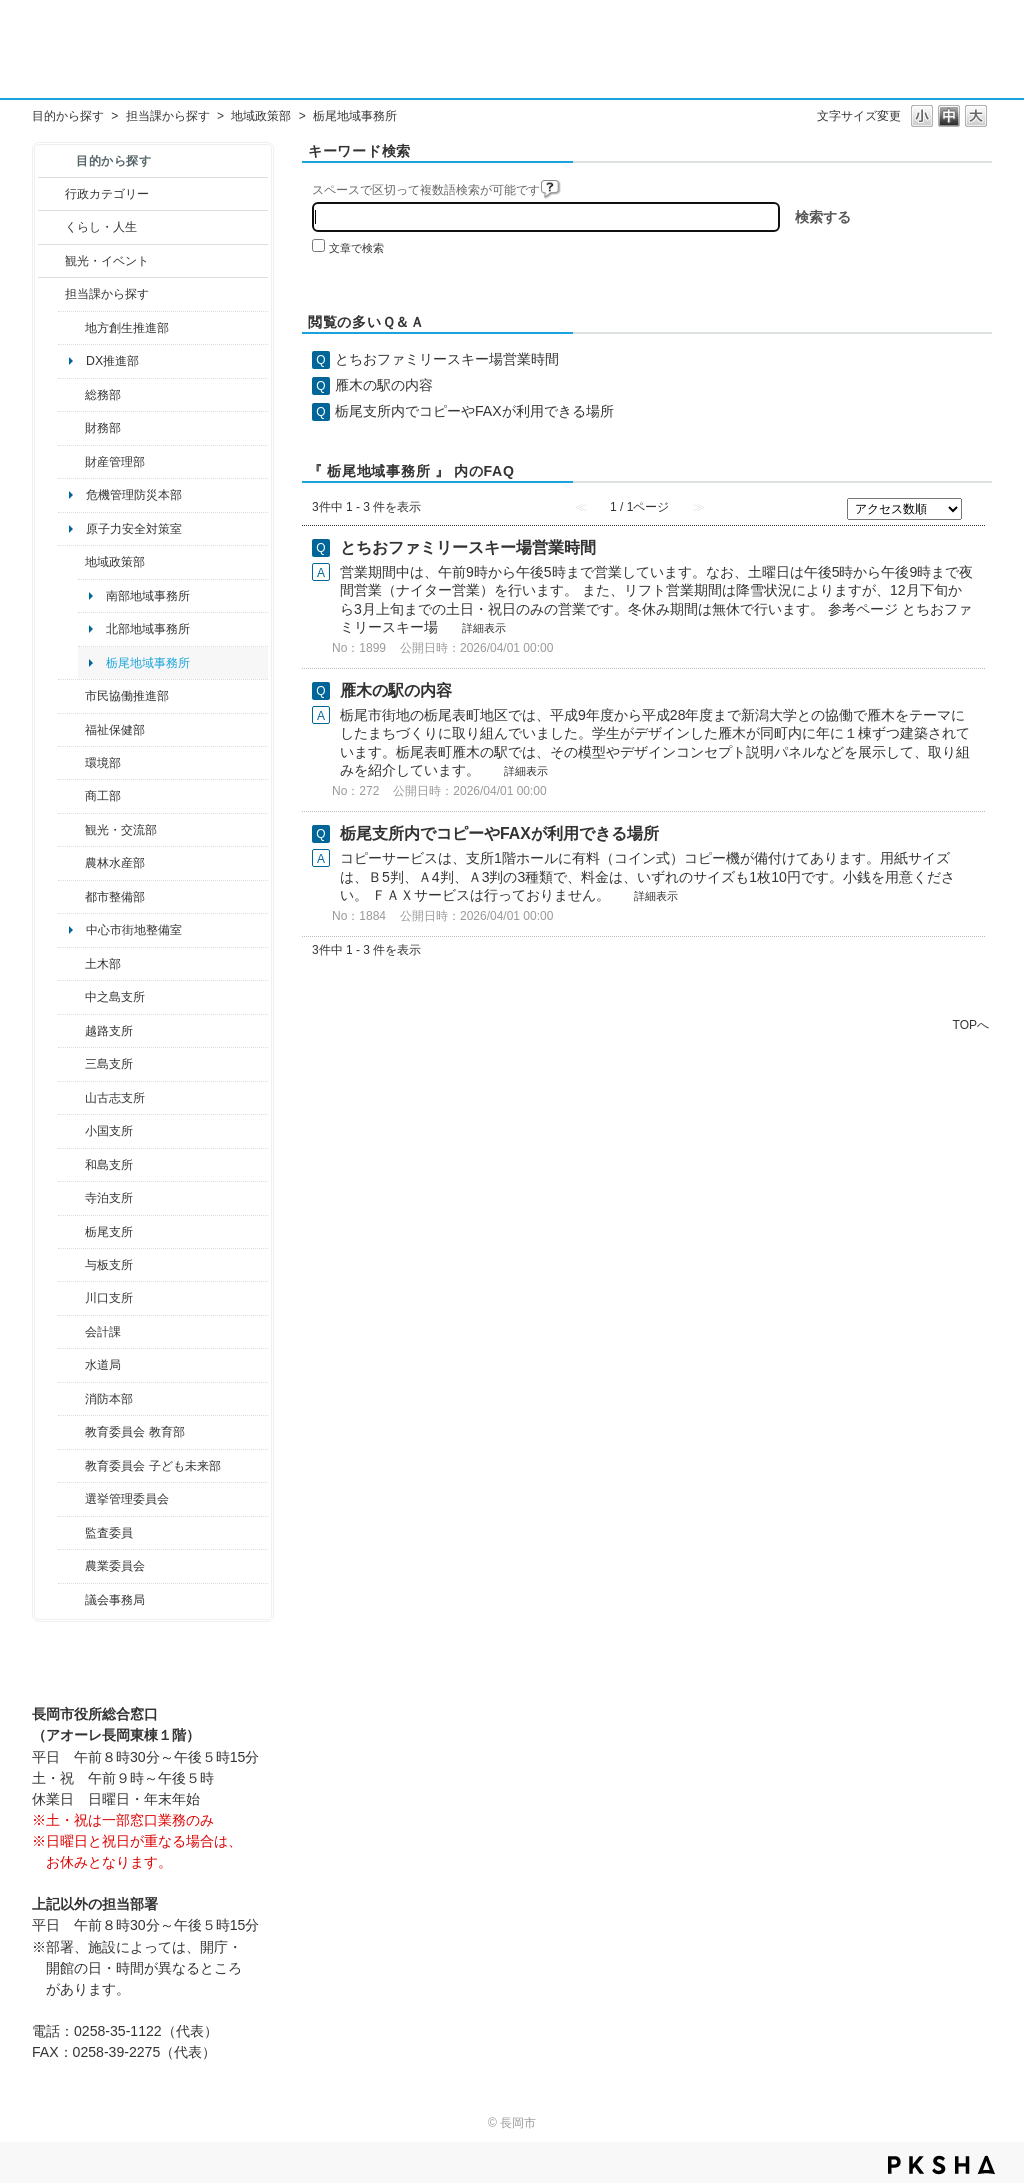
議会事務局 (115, 1600)
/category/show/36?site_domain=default (71, 796)
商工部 (103, 796)
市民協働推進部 (127, 696)
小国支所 (109, 1131)
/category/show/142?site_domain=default (71, 1031)
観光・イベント (107, 261)
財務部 (103, 428)
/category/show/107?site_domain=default (71, 997)
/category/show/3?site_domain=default (51, 194)
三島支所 (109, 1064)
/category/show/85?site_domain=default (71, 1399)
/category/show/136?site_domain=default (71, 1265)
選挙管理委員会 (127, 1499)
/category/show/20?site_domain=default (71, 830)
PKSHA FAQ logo (941, 2165)
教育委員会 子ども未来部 (152, 1466)
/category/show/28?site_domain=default (71, 964)
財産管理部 (115, 462)
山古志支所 (115, 1098)
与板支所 (109, 1265)
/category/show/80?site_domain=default (71, 1232)
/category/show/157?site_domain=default (71, 1600)
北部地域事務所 (148, 629)
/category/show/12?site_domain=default (51, 227)
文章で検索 (356, 248)
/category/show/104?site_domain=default (71, 562)
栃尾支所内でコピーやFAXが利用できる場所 (474, 411)
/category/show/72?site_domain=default (71, 428)
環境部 (103, 763)
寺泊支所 (109, 1198)
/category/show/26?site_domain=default (71, 696)
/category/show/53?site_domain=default (71, 1064)
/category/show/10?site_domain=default (71, 395)
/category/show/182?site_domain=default (71, 897)
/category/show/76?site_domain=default (71, 863)
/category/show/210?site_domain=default (71, 1332)
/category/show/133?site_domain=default (71, 1298)
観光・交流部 (121, 830)
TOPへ (971, 1024)
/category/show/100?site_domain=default (71, 328)
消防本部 (109, 1399)
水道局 (103, 1365)
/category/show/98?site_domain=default (71, 1098)
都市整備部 (115, 897)
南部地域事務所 (148, 596)
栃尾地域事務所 (148, 663)
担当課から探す (168, 116)
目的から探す (68, 116)
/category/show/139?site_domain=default (71, 1165)
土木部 (103, 964)
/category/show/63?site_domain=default (71, 1198)
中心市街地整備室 (134, 930)
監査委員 (109, 1533)
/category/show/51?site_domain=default (71, 1466)
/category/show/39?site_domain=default (71, 1432)
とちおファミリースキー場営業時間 (447, 359)
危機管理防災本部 (134, 495)
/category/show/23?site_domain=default (71, 763)
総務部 (103, 395)
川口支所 (109, 1298)
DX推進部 (112, 361)
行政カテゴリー (107, 194)
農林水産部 (115, 863)
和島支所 (109, 1165)
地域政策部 (261, 116)
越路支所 (109, 1031)
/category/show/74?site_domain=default (71, 1131)
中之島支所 (115, 997)
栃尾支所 (109, 1232)
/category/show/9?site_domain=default (51, 294)
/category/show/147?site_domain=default (71, 1365)
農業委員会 (115, 1566)
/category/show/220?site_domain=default (71, 1533)
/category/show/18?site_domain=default (51, 261)
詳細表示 (484, 628)
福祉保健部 (115, 730)
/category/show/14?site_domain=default (71, 730)
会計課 (103, 1332)
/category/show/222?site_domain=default (71, 1566)
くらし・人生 (101, 227)
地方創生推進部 (127, 328)
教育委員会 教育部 (134, 1432)
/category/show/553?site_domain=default (71, 462)
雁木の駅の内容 (384, 385)
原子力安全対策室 (134, 529)
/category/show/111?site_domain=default (71, 1499)
